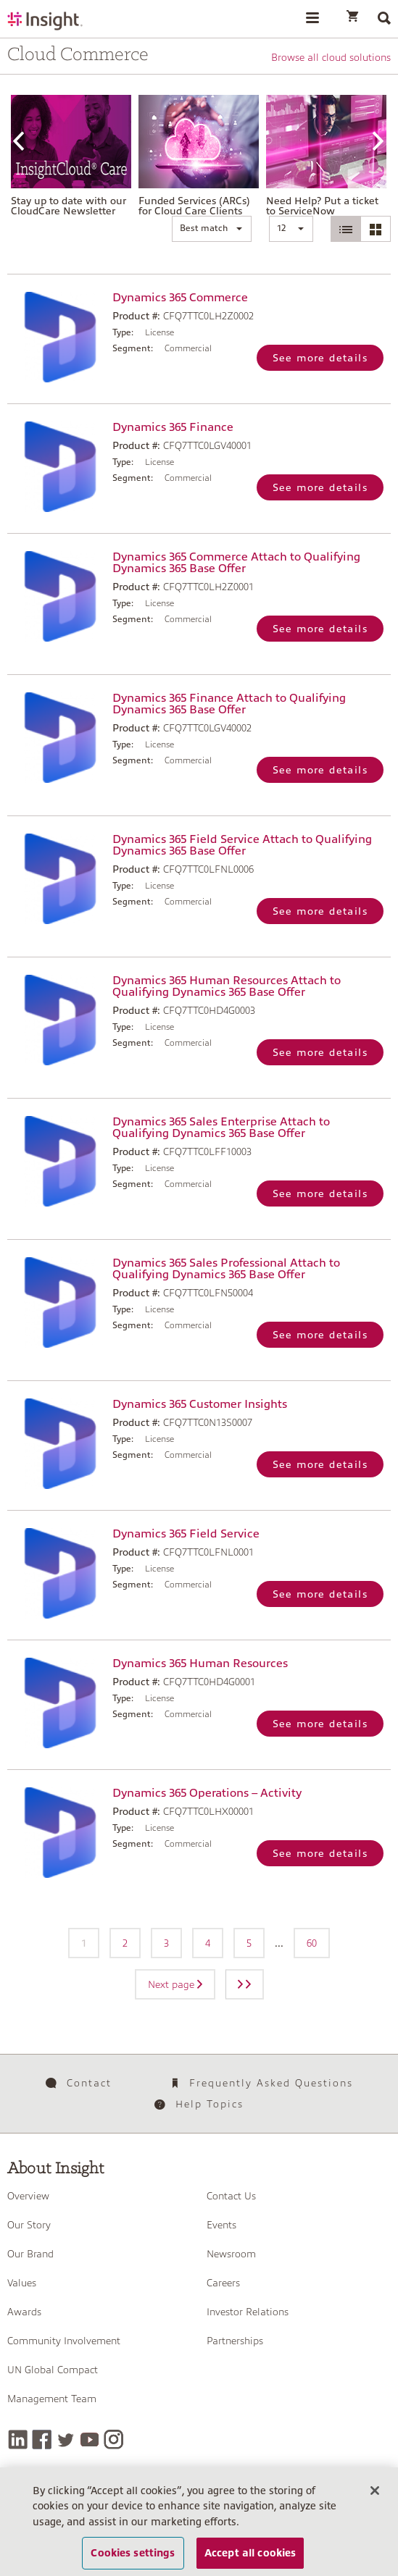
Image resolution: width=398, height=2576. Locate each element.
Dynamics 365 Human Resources (200, 1663)
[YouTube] (89, 2439)
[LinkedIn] (17, 2439)
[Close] (375, 2496)
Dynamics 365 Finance (172, 427)
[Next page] (244, 1984)
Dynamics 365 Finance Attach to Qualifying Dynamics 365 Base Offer (229, 704)
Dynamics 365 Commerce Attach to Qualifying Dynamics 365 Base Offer (236, 562)
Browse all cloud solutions (331, 57)
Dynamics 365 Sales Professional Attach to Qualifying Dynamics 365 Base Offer (226, 1268)
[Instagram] (113, 2439)
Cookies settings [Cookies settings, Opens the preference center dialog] (133, 2558)
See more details (320, 358)
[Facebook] (41, 2439)
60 (312, 1943)
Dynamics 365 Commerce (180, 297)
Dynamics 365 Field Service (186, 1534)
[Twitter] (65, 2439)
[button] (212, 229)
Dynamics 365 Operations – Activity (207, 1793)
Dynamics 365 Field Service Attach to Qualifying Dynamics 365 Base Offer (242, 845)
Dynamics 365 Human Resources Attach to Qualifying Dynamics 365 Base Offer (226, 986)
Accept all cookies (250, 2558)
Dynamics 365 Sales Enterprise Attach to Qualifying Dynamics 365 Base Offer (221, 1127)
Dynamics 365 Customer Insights (199, 1404)
